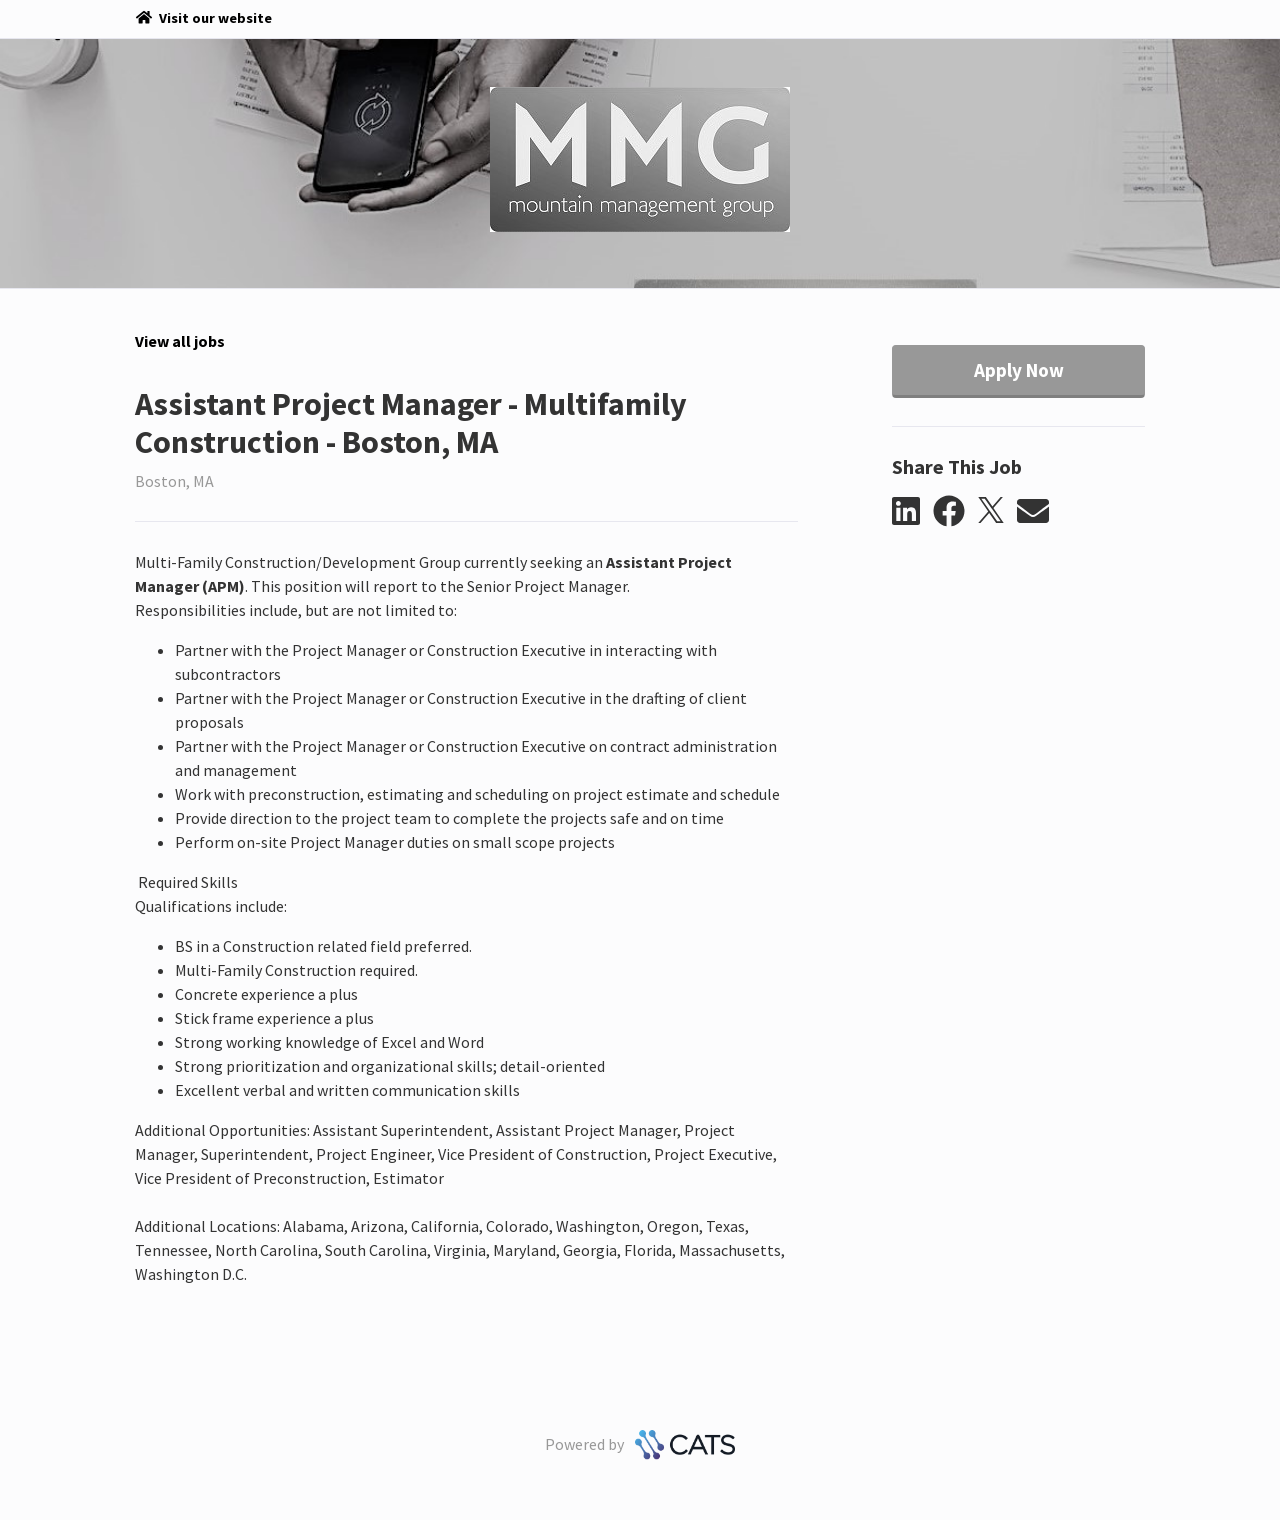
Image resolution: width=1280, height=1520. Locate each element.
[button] (912, 512)
